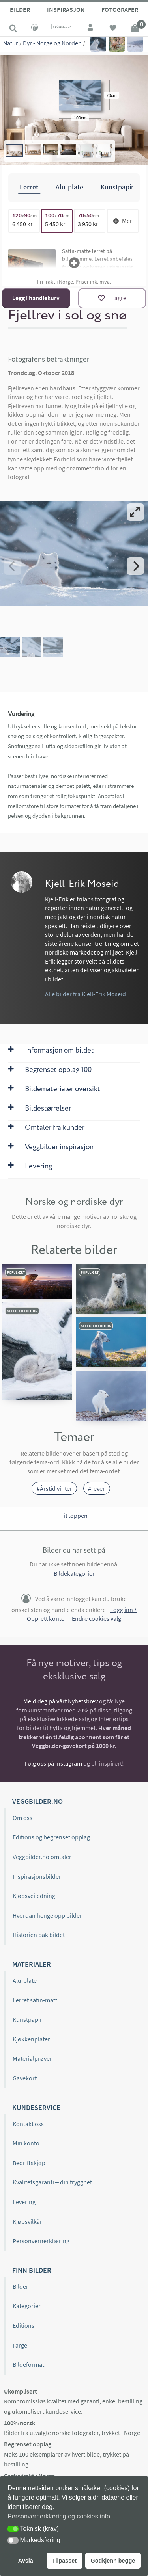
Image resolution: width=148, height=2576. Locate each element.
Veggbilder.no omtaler (42, 1857)
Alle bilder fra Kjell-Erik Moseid (85, 994)
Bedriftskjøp (29, 2163)
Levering (24, 2202)
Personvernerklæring (41, 2241)
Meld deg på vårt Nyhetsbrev (60, 1701)
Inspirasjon (66, 9)
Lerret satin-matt (35, 2000)
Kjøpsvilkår (27, 2221)
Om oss (22, 1818)
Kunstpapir (27, 2019)
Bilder (20, 9)
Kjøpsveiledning (34, 1896)
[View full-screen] (135, 512)
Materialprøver (32, 2058)
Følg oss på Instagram (53, 1763)
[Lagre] (112, 298)
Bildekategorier (74, 1573)
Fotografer (119, 9)
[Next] (135, 566)
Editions (23, 2325)
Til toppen (74, 1515)
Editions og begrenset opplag (51, 1837)
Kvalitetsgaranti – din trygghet (52, 2182)
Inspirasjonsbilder (37, 1876)
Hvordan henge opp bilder (47, 1915)
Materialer (31, 1964)
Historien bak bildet (39, 1935)
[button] (13, 2529)
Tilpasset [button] (64, 2560)
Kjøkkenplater (31, 2039)
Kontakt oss (28, 2124)
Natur (10, 43)
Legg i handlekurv (36, 298)
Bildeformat (28, 2364)
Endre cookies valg (96, 1618)
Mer (122, 221)
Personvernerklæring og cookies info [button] (58, 2516)
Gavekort (25, 2078)
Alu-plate (25, 1980)
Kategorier (27, 2306)
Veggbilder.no (37, 1801)
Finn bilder (31, 2270)
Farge (20, 2345)
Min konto (26, 2143)
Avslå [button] (25, 2560)
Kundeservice (36, 2107)
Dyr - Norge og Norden (52, 43)
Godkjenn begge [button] (112, 2560)
